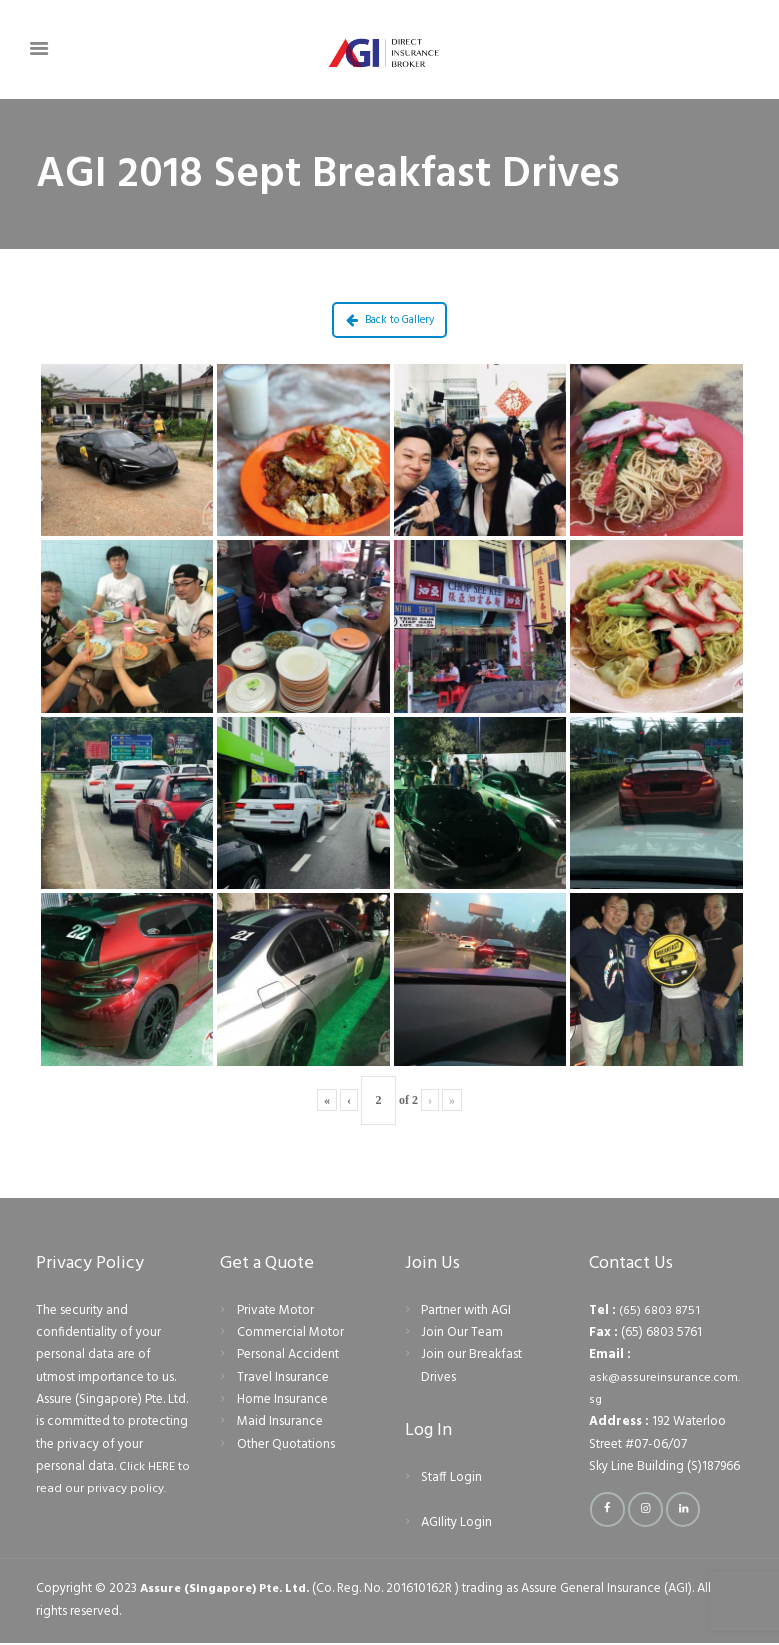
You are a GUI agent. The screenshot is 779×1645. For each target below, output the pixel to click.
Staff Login (451, 1477)
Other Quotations (286, 1444)
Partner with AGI (466, 1310)
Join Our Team (462, 1332)
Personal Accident (288, 1354)
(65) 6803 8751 (659, 1310)
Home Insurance (282, 1399)
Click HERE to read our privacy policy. (110, 1477)
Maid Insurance (280, 1421)
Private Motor (275, 1310)
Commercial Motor (290, 1332)
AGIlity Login (456, 1522)
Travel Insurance (283, 1377)
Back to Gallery (390, 320)
